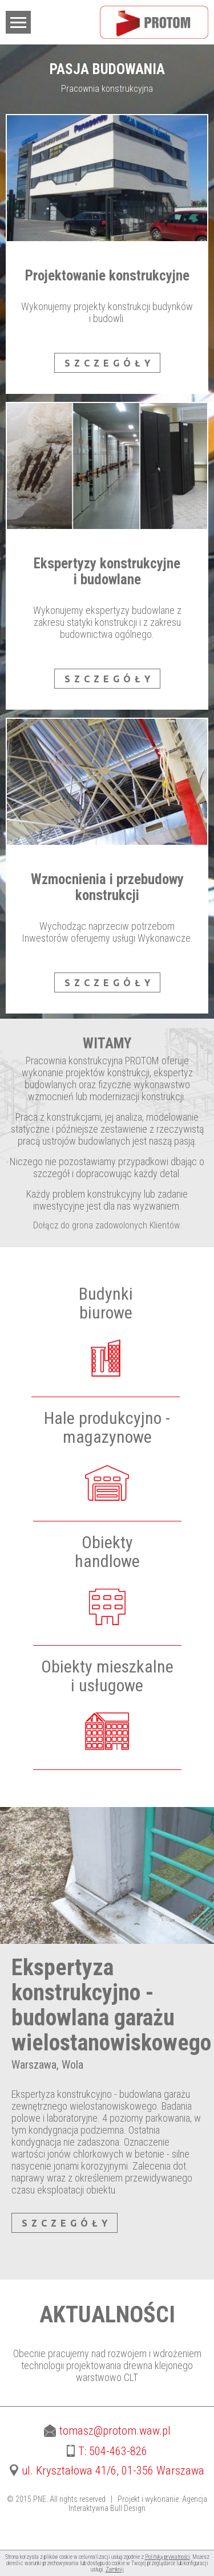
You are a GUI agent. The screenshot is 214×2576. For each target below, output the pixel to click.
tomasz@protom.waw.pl (107, 2430)
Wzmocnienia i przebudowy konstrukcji (107, 887)
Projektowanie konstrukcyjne (107, 275)
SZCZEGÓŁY (109, 363)
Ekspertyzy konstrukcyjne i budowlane (107, 571)
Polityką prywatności (167, 2557)
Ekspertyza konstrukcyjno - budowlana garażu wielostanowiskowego (111, 2005)
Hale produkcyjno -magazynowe (107, 1427)
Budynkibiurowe (106, 1303)
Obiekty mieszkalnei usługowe (107, 1676)
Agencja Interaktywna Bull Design (137, 2503)
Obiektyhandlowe (107, 1551)
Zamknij (115, 2569)
